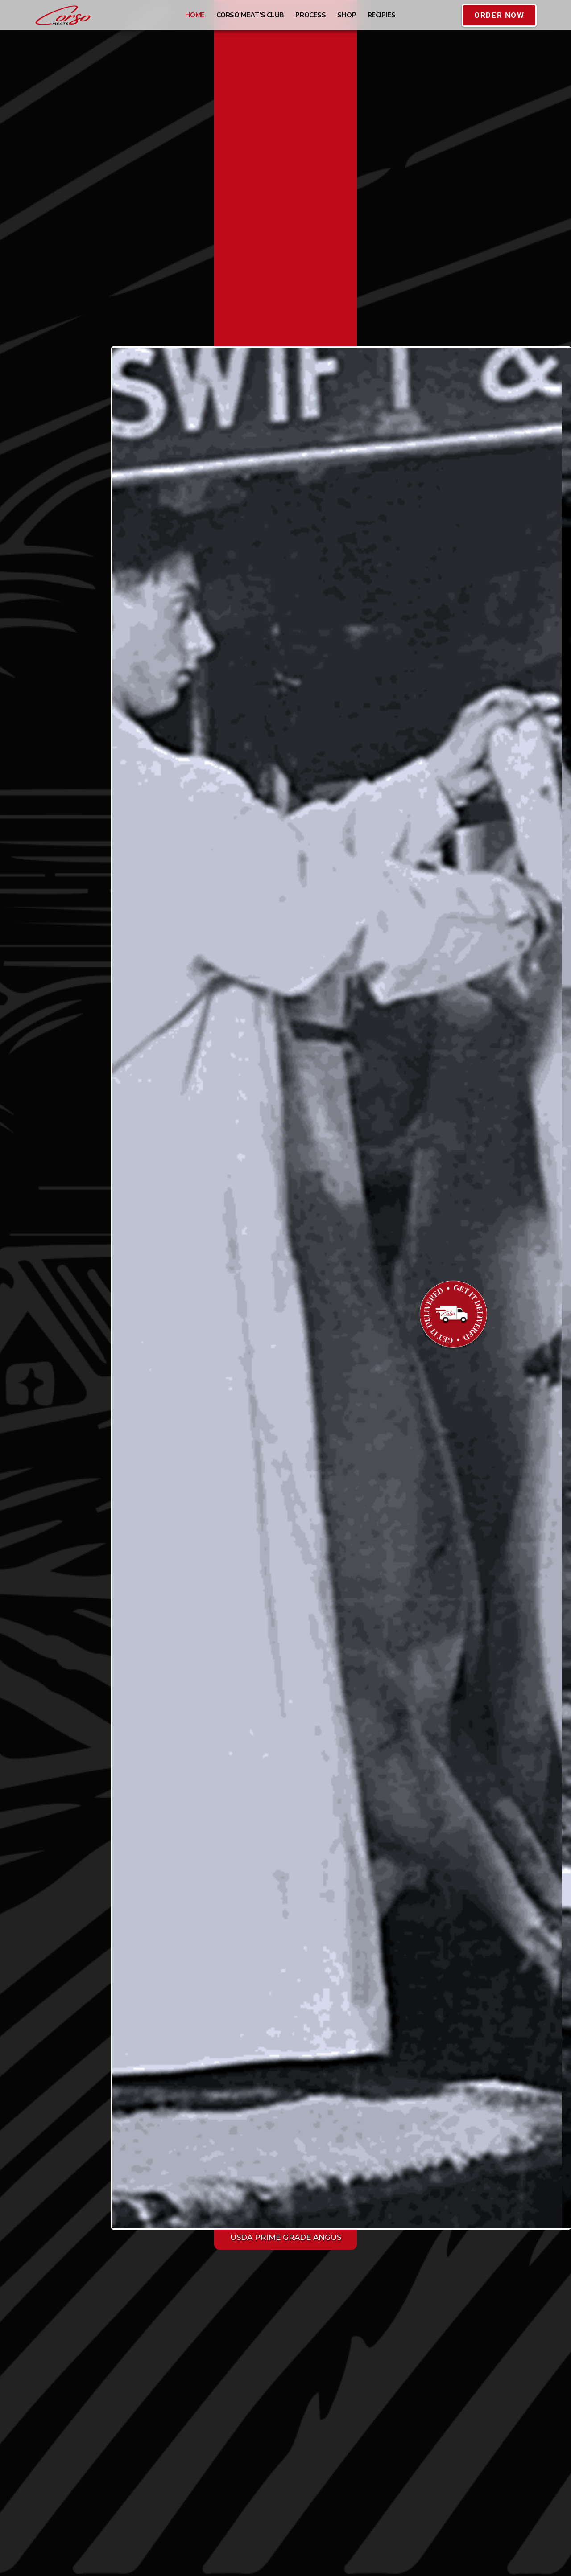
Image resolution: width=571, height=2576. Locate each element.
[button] (499, 15)
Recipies (381, 15)
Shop (346, 15)
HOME (195, 15)
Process (310, 15)
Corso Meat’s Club (250, 15)
